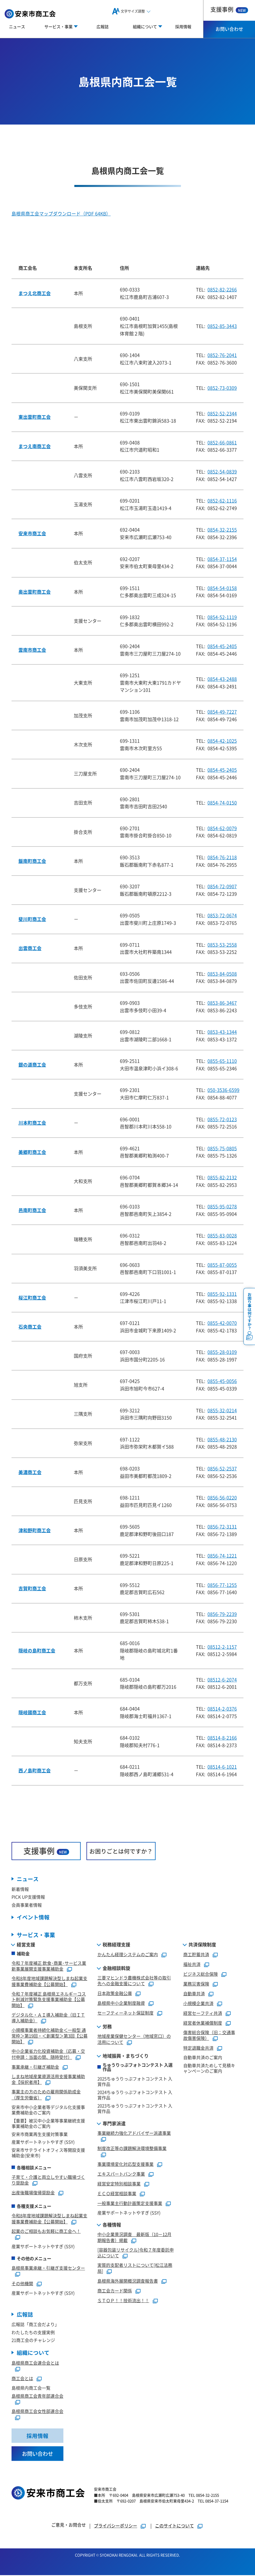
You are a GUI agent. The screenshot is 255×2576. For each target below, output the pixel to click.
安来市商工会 (32, 533)
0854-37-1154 (222, 558)
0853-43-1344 (222, 1031)
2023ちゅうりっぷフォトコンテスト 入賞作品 (134, 2109)
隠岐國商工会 (32, 1712)
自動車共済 (194, 1994)
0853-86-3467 (222, 1002)
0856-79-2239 (222, 1613)
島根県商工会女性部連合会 (37, 2412)
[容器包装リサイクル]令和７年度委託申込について (135, 2253)
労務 (107, 2026)
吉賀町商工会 (32, 1588)
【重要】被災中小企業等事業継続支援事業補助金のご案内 (48, 2124)
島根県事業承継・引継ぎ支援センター (48, 2268)
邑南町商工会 (32, 1210)
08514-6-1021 (222, 1766)
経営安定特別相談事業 (119, 2184)
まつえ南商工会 (34, 446)
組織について (33, 2353)
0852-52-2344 (222, 413)
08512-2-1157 (222, 1646)
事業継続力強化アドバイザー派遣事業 (134, 2133)
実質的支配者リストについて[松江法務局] (134, 2268)
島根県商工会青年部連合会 (37, 2396)
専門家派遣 (114, 2123)
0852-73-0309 (222, 387)
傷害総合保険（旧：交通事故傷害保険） (209, 2036)
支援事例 (229, 9)
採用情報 (183, 26)
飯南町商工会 (32, 860)
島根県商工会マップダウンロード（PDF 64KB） (61, 213)
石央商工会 (29, 1326)
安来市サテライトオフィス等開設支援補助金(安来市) (48, 2153)
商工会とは (22, 2379)
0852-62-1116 (222, 500)
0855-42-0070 (222, 1322)
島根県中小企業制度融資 (121, 2003)
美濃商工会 (29, 1472)
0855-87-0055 (222, 1264)
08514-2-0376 (222, 1708)
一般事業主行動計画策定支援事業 (129, 2203)
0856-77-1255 (222, 1584)
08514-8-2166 (222, 1737)
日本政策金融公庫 (114, 1993)
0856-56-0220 (222, 1497)
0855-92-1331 (222, 1293)
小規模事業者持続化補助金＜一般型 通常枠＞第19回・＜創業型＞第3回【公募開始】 (50, 2036)
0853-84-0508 (222, 973)
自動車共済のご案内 (202, 2058)
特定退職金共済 (198, 2048)
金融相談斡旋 (116, 1968)
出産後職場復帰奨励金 (33, 2193)
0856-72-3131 (222, 1526)
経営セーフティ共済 (202, 2013)
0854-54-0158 (222, 587)
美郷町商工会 (32, 1152)
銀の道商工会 (32, 1064)
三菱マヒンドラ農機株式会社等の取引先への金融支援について (134, 1981)
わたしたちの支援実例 (33, 2333)
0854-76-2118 (222, 857)
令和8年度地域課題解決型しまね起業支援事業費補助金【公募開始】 (49, 1981)
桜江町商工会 (32, 1297)
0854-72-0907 (222, 886)
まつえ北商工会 (34, 293)
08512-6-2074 (222, 1679)
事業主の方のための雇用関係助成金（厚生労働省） (46, 2095)
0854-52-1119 (222, 617)
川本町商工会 (32, 1122)
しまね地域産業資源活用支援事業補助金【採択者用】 (48, 2080)
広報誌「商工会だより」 (35, 2325)
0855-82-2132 (222, 1177)
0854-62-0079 (222, 828)
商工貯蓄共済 (196, 1955)
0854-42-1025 (222, 740)
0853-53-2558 (222, 944)
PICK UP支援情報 (28, 1897)
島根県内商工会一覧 (31, 2388)
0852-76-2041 (222, 354)
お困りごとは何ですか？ (121, 1851)
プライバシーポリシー (115, 2526)
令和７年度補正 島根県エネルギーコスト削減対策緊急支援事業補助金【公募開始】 (49, 2000)
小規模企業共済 (198, 2003)
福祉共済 (192, 1964)
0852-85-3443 (222, 325)
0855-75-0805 (222, 1148)
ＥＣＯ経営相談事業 (116, 2194)
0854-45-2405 (222, 646)
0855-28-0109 (222, 1351)
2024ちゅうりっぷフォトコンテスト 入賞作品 (134, 2095)
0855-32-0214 (222, 1410)
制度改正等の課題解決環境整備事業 (132, 2148)
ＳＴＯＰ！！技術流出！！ (123, 2301)
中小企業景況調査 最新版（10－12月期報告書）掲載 (134, 2237)
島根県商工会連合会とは (35, 2363)
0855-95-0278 (222, 1206)
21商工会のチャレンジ (33, 2341)
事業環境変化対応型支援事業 (125, 2164)
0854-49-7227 (222, 711)
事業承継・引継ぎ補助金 (35, 2067)
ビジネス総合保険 (200, 1974)
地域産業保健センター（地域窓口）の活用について (134, 2039)
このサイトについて (174, 2526)
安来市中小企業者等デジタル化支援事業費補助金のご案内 (48, 2110)
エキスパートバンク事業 (121, 2174)
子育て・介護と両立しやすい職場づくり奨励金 (48, 2180)
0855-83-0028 (222, 1235)
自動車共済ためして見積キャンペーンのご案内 (209, 2068)
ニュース (17, 26)
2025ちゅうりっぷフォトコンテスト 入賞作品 (134, 2082)
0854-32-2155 (222, 529)
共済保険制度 (202, 1944)
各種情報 (112, 2225)
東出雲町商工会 (34, 416)
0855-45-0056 (222, 1380)
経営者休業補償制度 (202, 2023)
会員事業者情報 (27, 1905)
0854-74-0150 (222, 802)
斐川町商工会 (32, 919)
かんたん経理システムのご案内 (127, 1955)
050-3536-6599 (223, 1089)
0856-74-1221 (222, 1555)
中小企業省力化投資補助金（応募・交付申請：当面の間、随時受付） (48, 2054)
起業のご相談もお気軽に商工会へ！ (46, 2231)
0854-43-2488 (222, 678)
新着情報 (20, 1889)
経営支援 (26, 1944)
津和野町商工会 (34, 1530)
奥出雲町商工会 (34, 591)
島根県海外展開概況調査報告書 (127, 2281)
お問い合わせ (229, 28)
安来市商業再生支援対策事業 (40, 2134)
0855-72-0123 (222, 1119)
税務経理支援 (116, 1944)
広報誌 (103, 26)
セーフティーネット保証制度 (125, 2013)
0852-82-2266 (222, 289)
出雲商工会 (29, 948)
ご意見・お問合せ (68, 2526)
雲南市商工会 (32, 649)
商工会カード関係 (114, 2291)
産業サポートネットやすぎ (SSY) (43, 2142)
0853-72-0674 (222, 915)
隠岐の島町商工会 (36, 1650)
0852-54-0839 (222, 471)
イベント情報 (33, 1917)
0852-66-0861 (222, 442)
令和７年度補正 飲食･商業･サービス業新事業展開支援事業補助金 (49, 1966)
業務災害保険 (196, 1984)
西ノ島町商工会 (34, 1770)
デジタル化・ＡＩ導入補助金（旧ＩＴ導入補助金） (48, 2018)
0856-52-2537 (222, 1468)
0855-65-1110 (222, 1060)
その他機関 (22, 2284)
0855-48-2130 (222, 1439)
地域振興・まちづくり (126, 2056)
